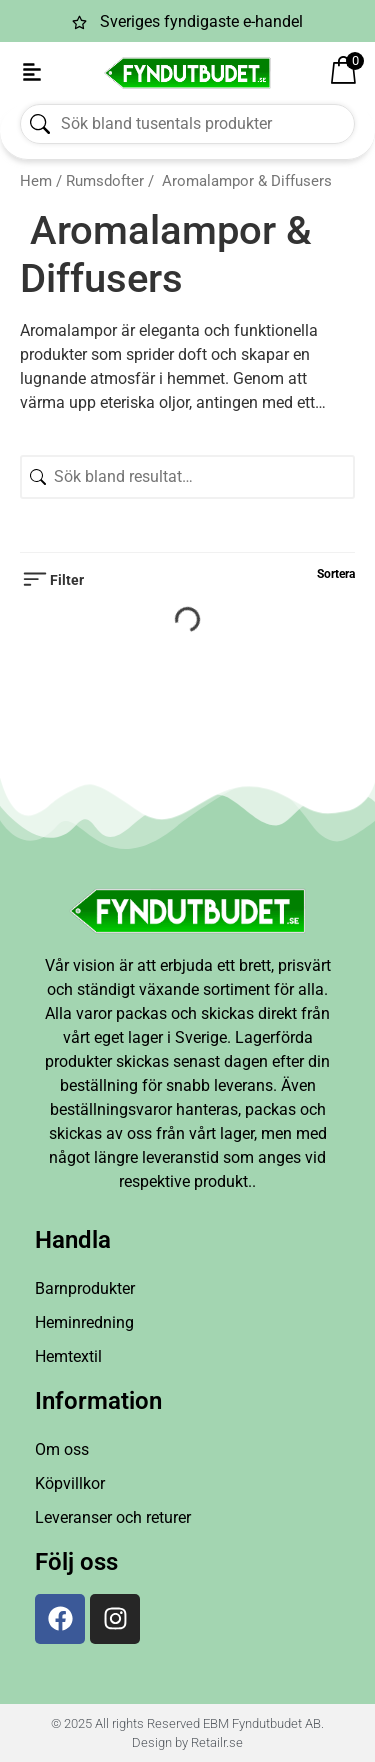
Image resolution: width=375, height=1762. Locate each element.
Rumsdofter (105, 181)
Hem (36, 181)
